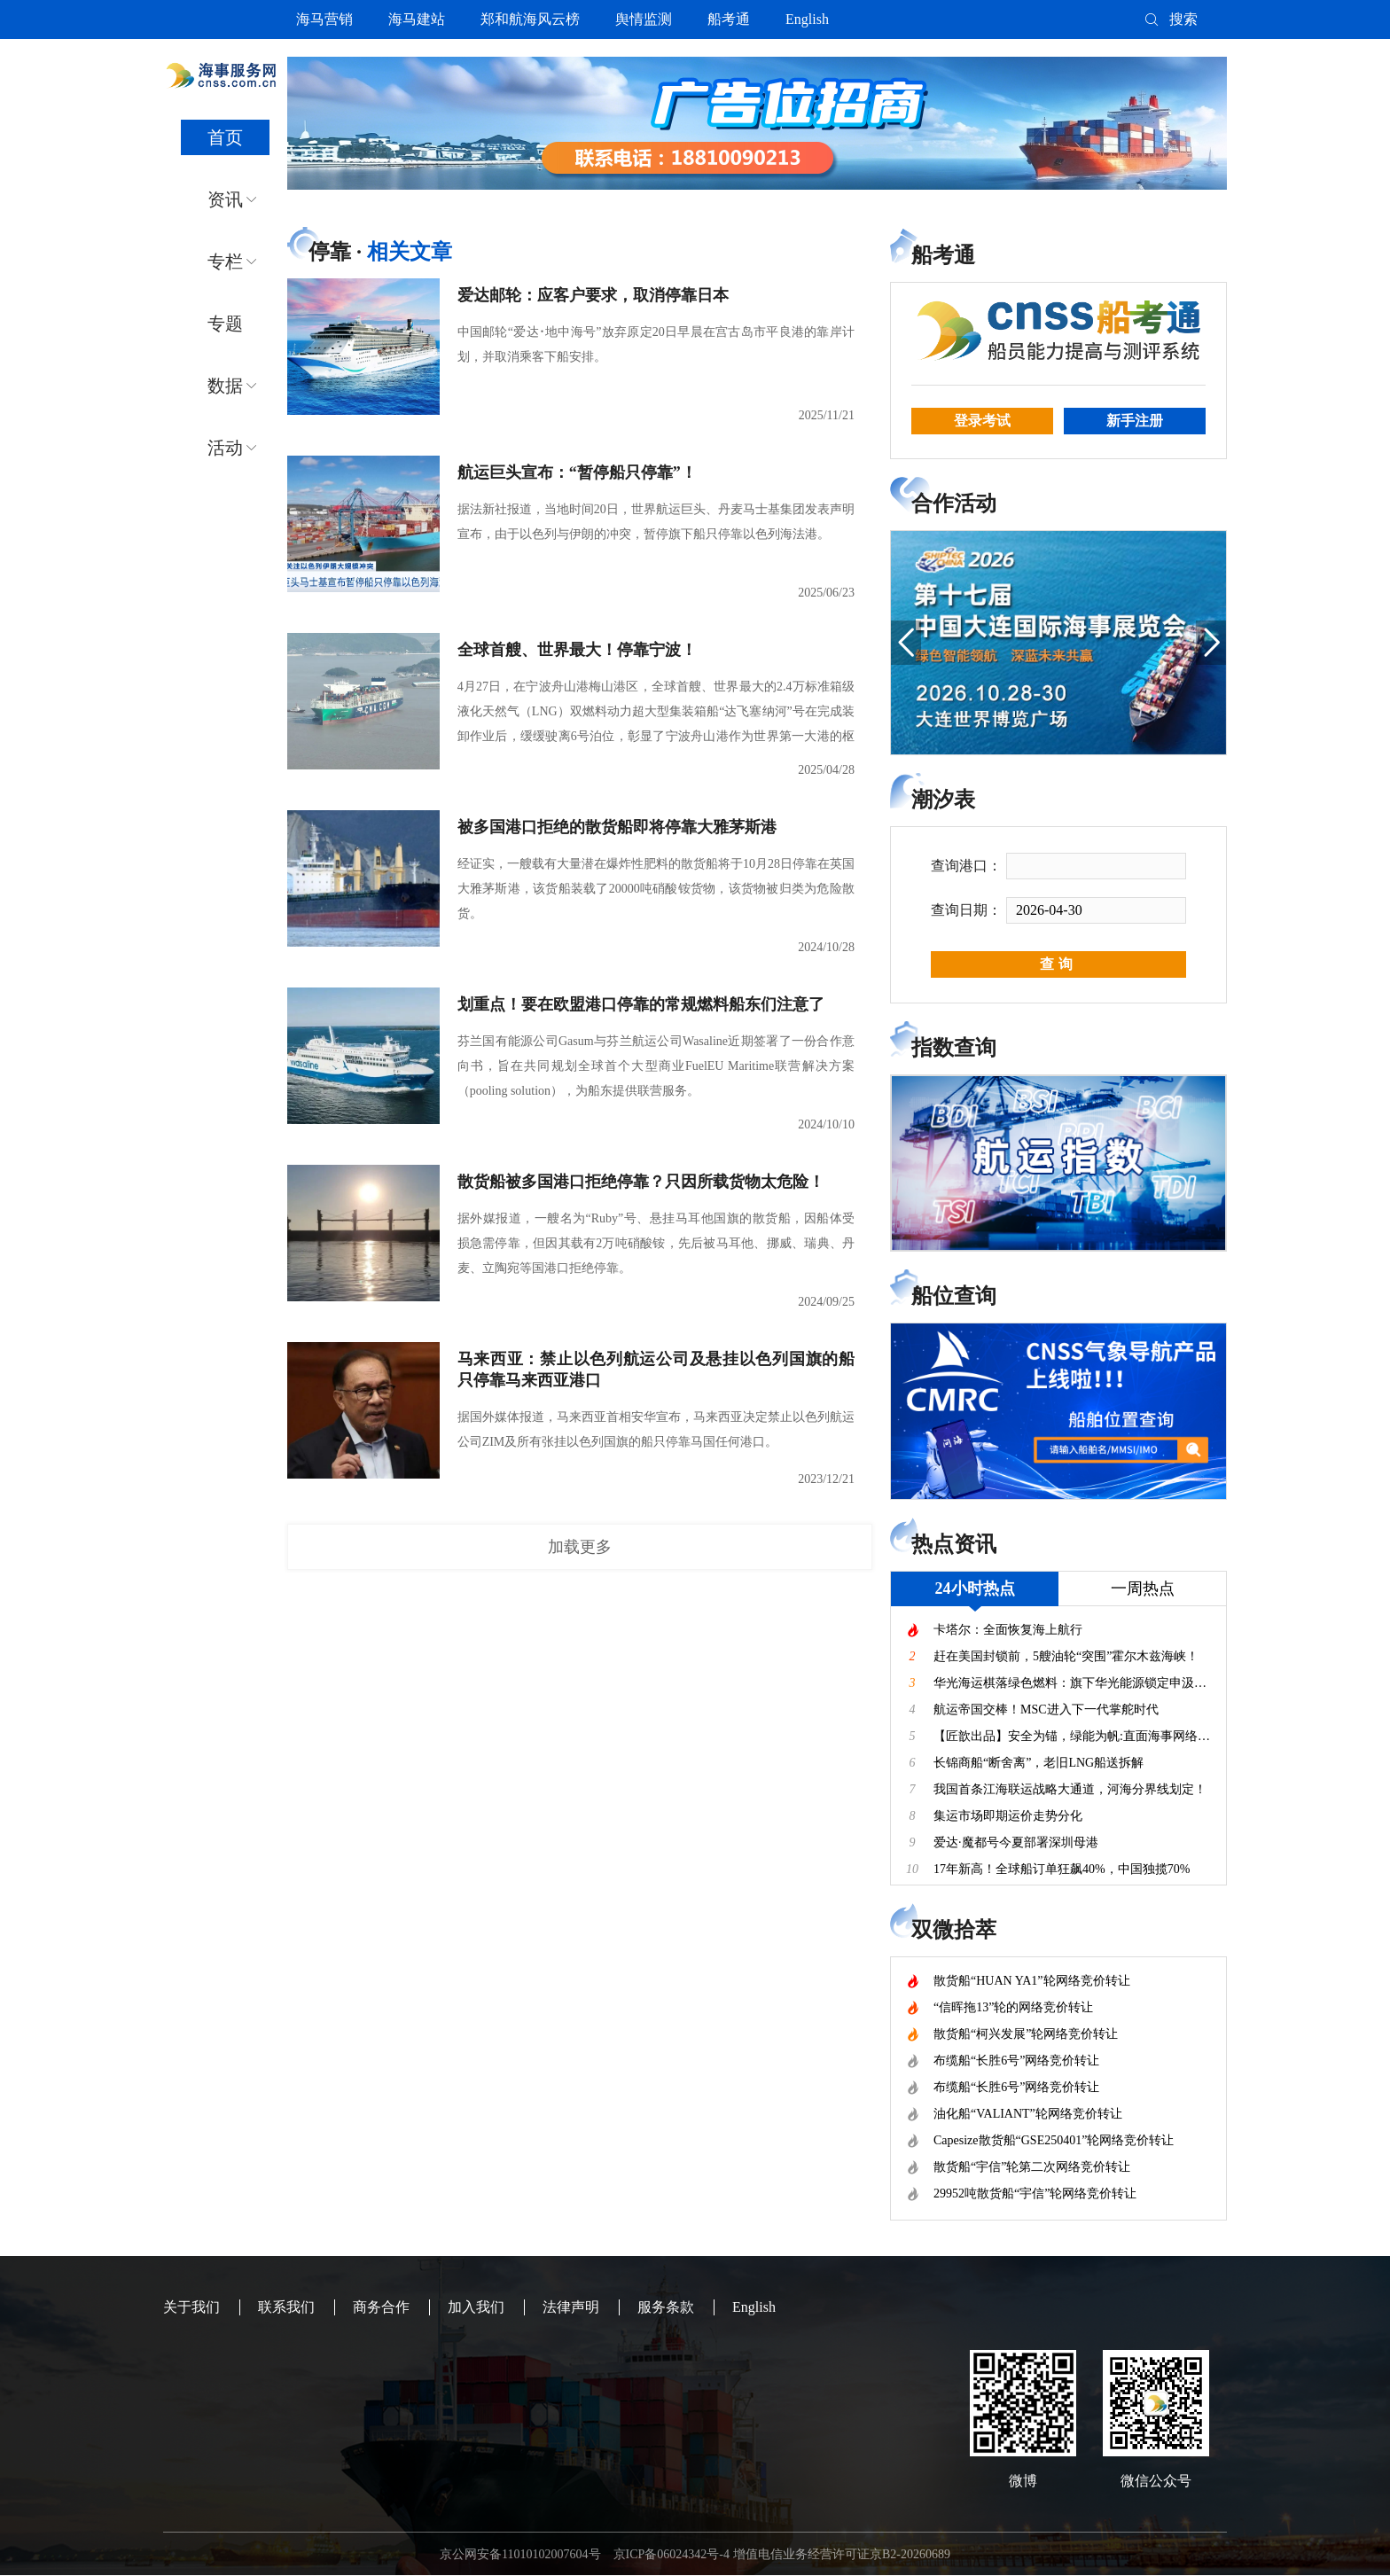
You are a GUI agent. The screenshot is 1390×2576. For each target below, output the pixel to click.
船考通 (728, 19)
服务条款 (665, 2306)
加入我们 (476, 2306)
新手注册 (1134, 420)
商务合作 (381, 2306)
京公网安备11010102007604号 (520, 2554)
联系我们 (286, 2306)
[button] (906, 643)
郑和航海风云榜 (530, 19)
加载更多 (580, 1547)
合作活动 (953, 503)
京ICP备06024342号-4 (671, 2554)
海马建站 (416, 19)
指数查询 (953, 1047)
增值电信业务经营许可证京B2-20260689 (841, 2554)
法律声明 (571, 2306)
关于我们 (191, 2306)
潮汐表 (943, 799)
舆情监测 (643, 19)
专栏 (225, 261)
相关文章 (409, 251)
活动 (225, 447)
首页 (225, 137)
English (807, 19)
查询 (1058, 964)
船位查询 (953, 1296)
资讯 (225, 199)
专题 (225, 323)
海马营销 (324, 19)
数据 (225, 385)
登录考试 (982, 420)
